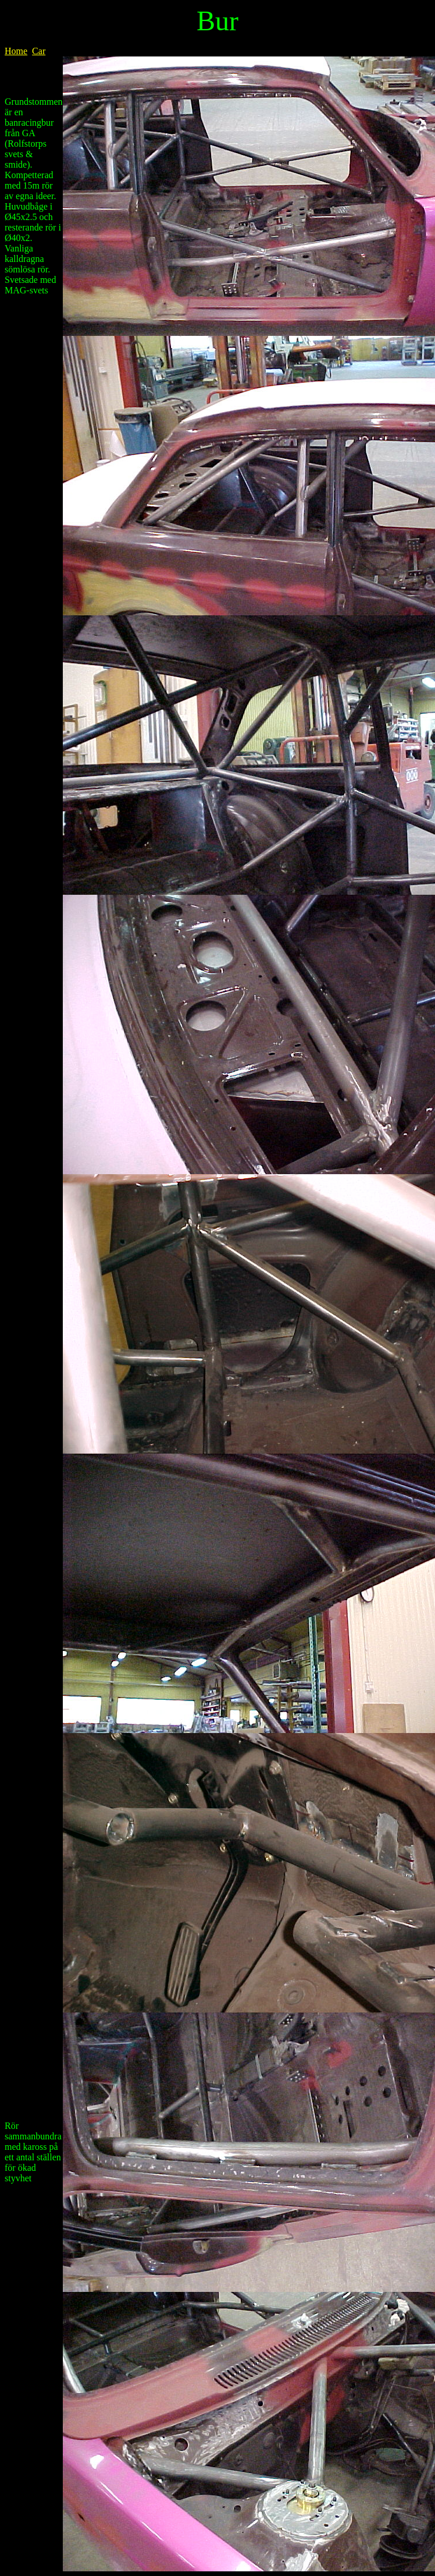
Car (38, 51)
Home (16, 51)
